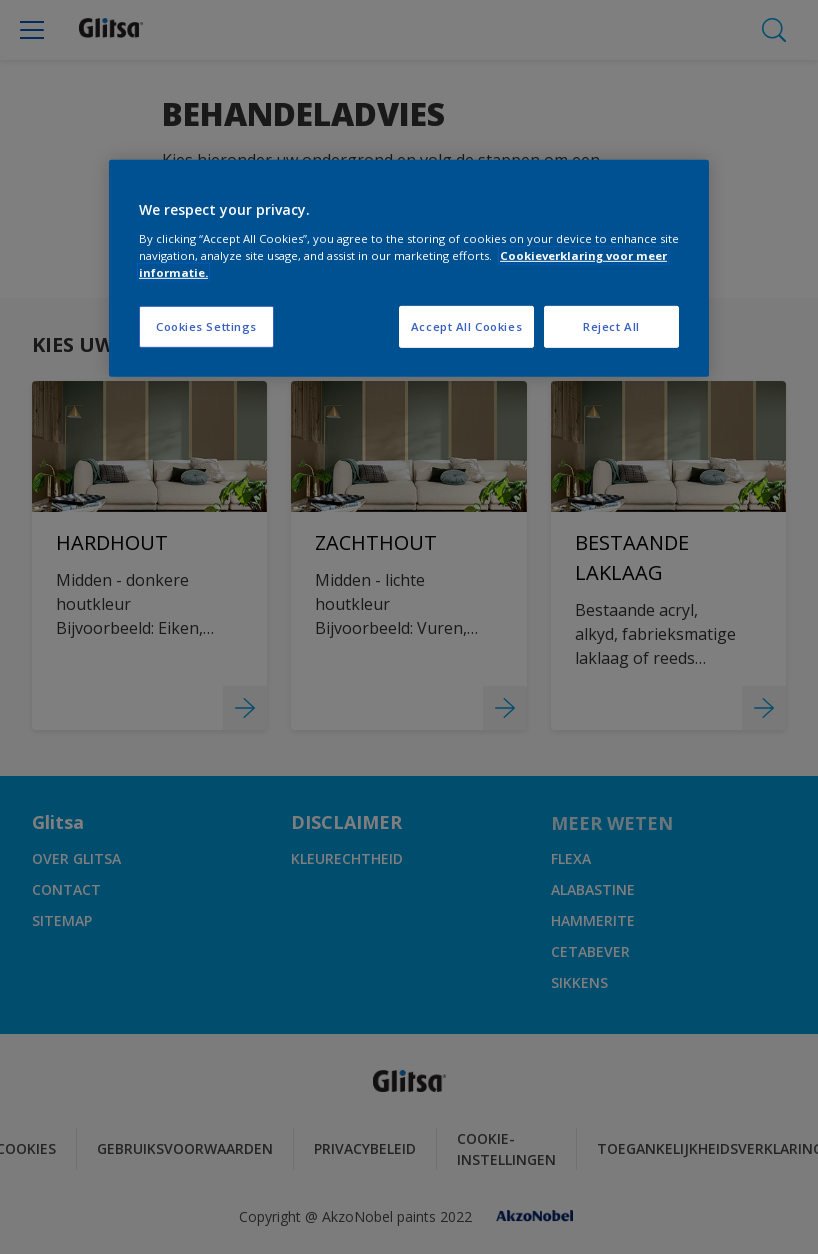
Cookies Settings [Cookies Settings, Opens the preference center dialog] (206, 326)
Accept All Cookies (466, 326)
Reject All (611, 326)
